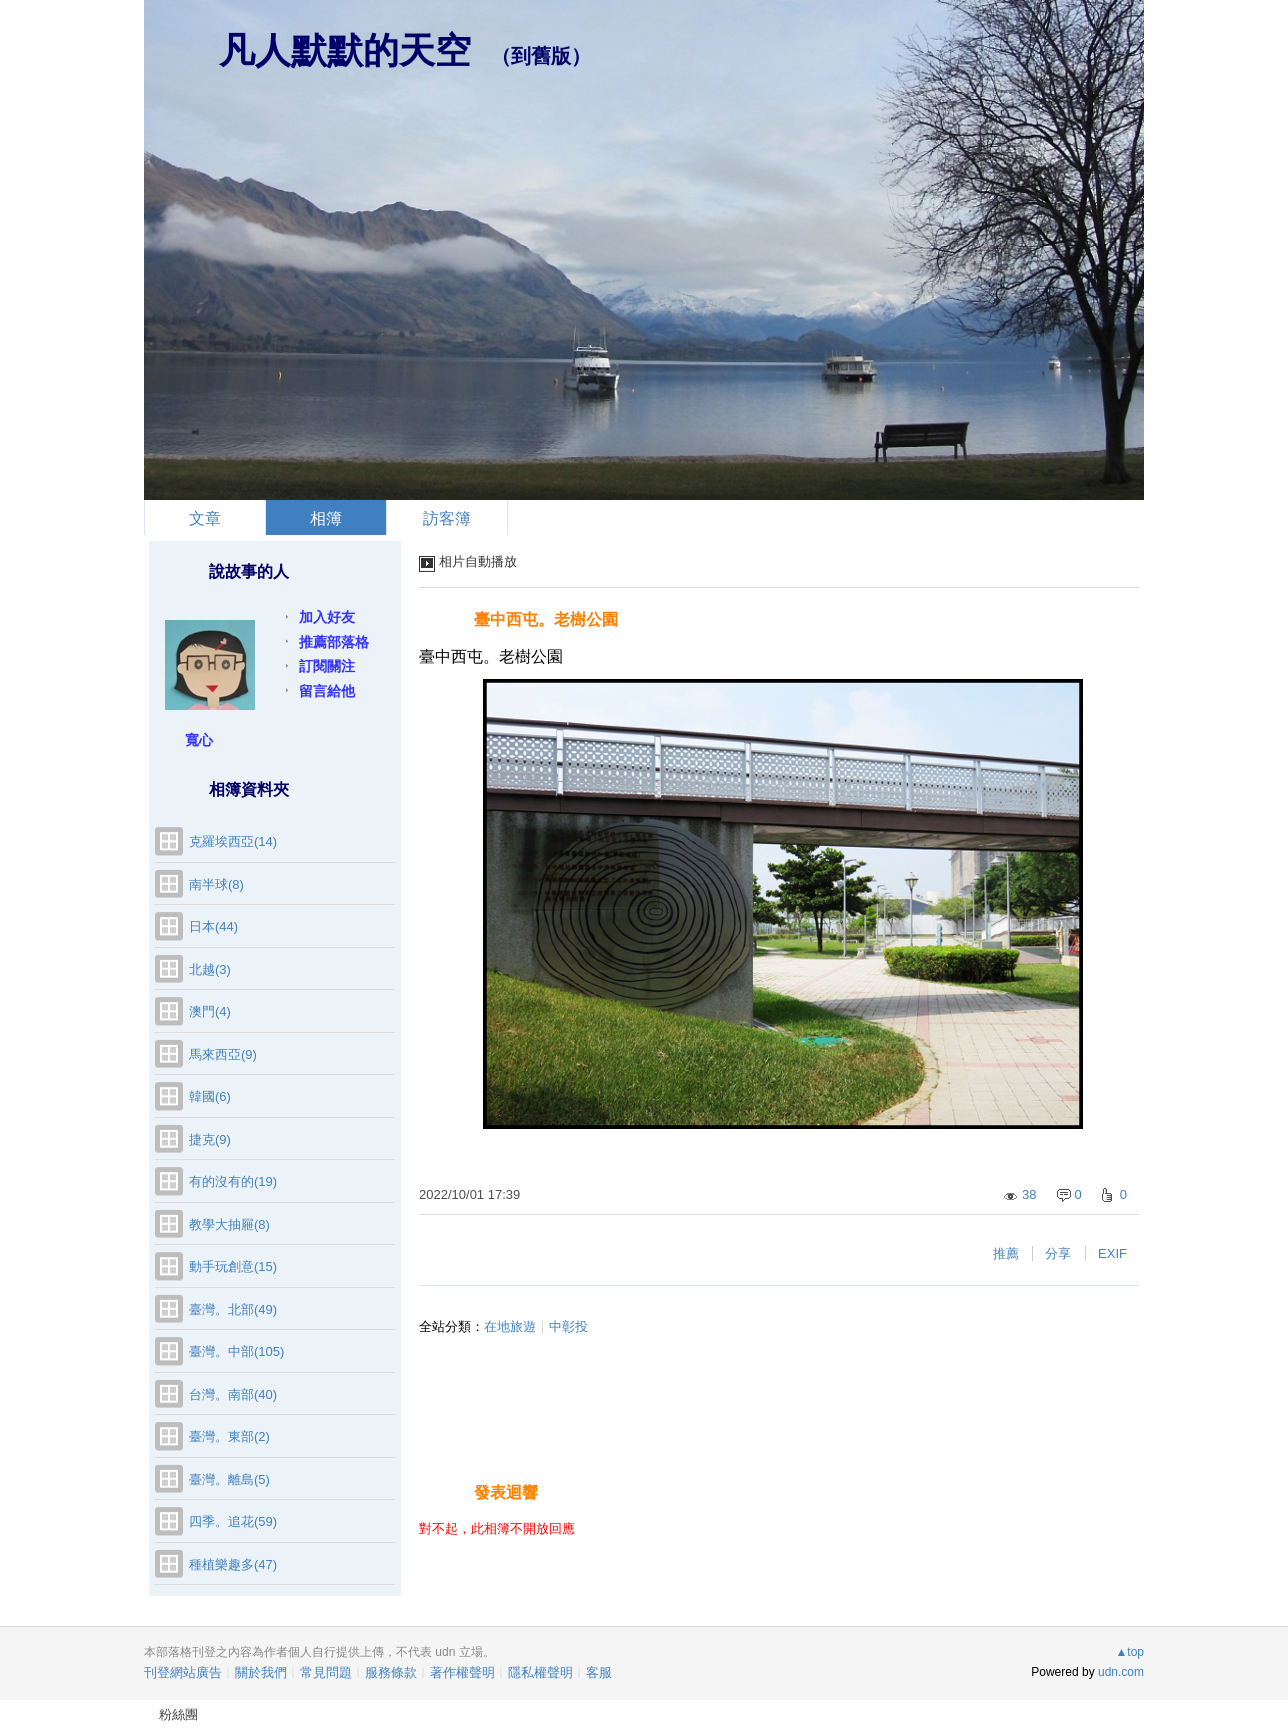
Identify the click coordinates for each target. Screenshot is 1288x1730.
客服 (599, 1672)
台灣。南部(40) (233, 1394)
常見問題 (326, 1672)
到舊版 (541, 56)
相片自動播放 (478, 561)
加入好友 (327, 617)
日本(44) (213, 926)
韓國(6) (210, 1096)
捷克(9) (210, 1139)
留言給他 (327, 691)
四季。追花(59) (233, 1521)
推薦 (1006, 1253)
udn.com (1121, 1672)
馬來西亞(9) (223, 1054)
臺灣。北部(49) (233, 1309)
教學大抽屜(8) (229, 1224)
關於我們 (261, 1672)
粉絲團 (178, 1714)
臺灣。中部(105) (236, 1351)
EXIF (1112, 1253)
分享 (1058, 1253)
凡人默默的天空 (345, 50)
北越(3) (210, 969)
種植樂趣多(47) (233, 1564)
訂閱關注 (327, 666)
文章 (205, 518)
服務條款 (391, 1672)
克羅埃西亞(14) (233, 841)
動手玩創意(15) (233, 1266)
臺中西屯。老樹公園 (546, 619)
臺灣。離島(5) (229, 1479)
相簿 (326, 518)
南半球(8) (216, 884)
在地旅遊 (510, 1326)
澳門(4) (210, 1011)
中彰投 (568, 1326)
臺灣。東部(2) (229, 1436)
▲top (1129, 1652)
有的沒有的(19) (233, 1181)
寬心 (199, 740)
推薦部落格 (334, 642)
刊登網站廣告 (183, 1672)
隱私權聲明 (540, 1672)
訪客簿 (447, 518)
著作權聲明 (462, 1672)
